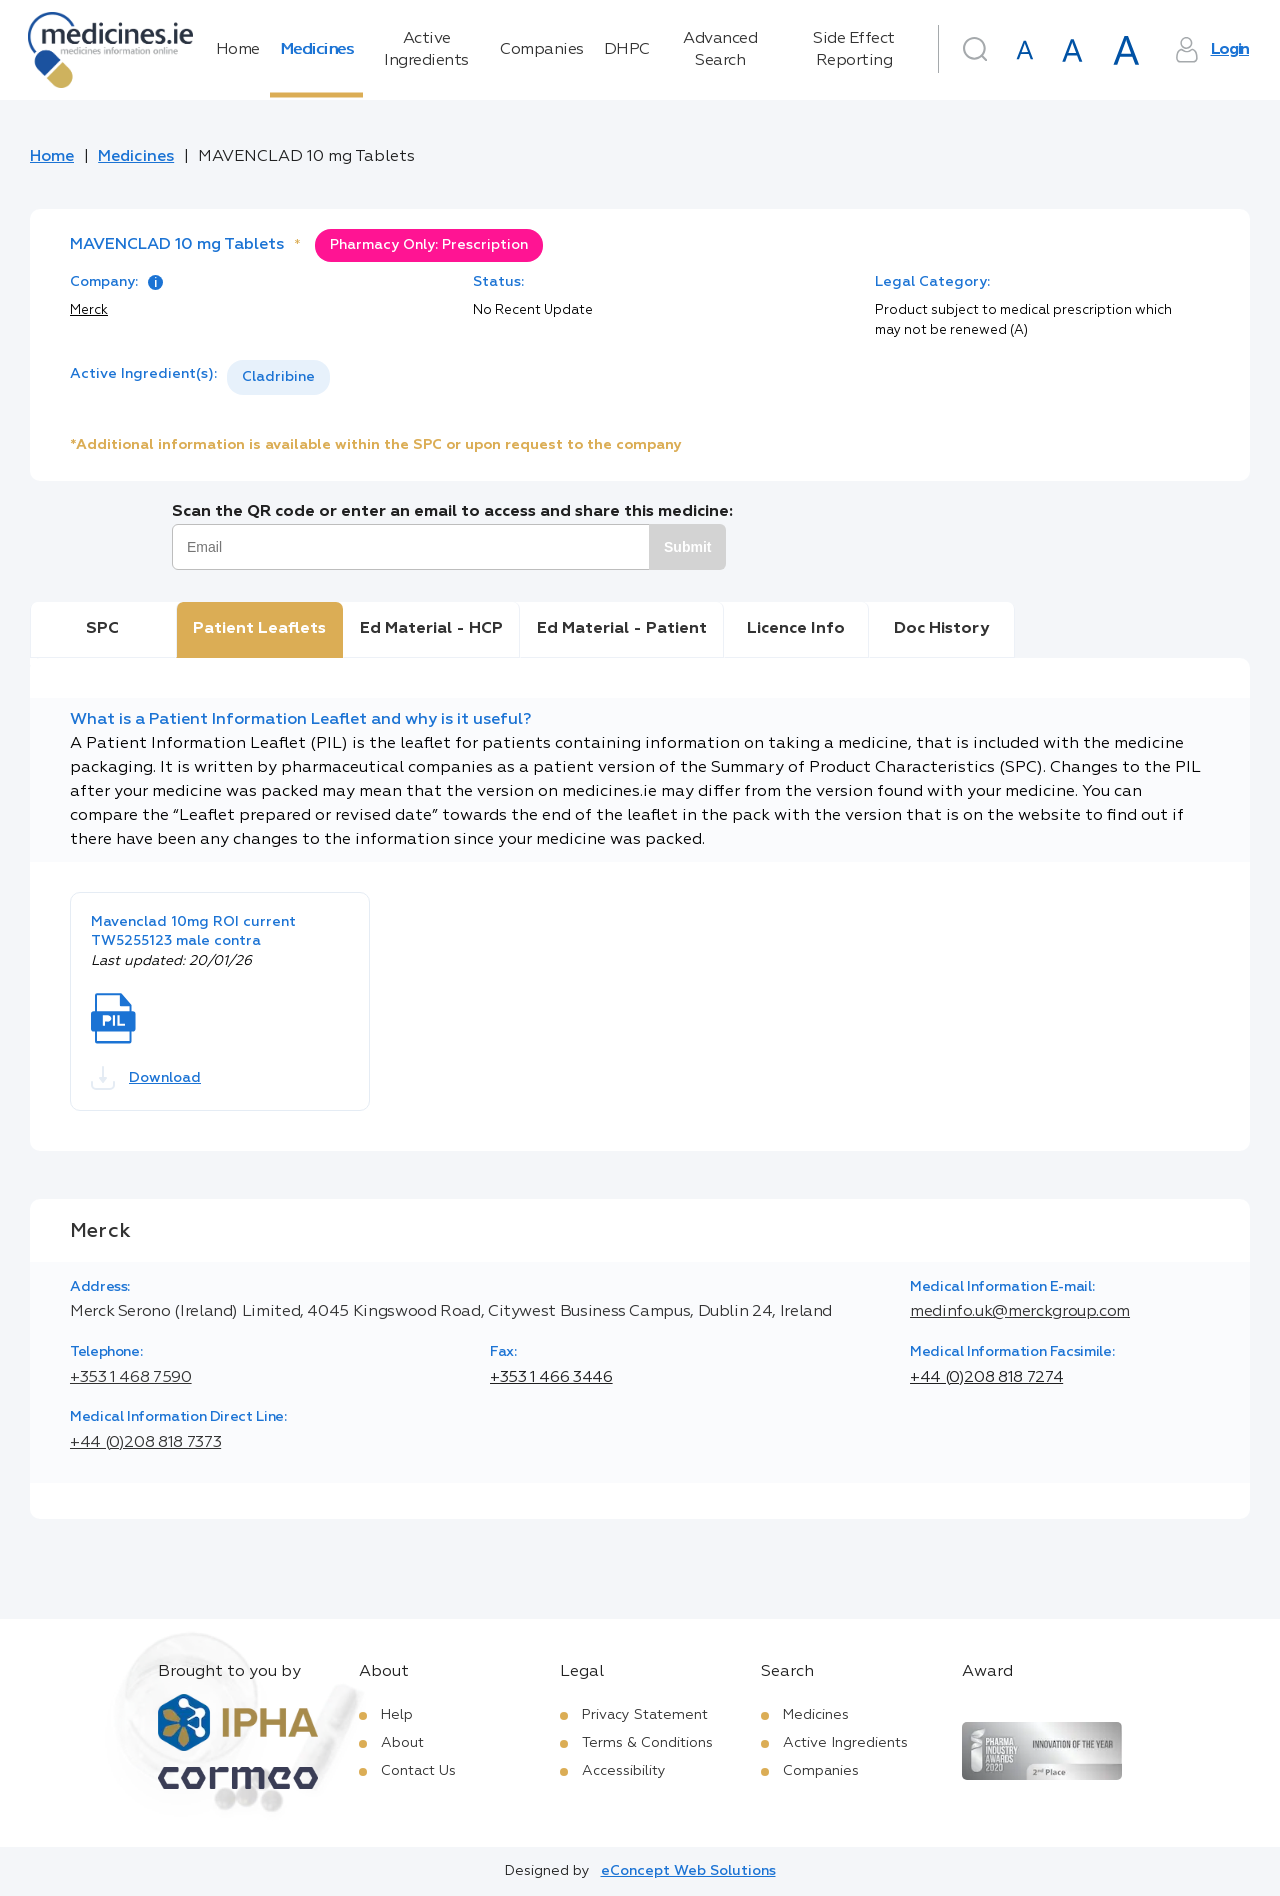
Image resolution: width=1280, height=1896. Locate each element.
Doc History (941, 629)
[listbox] (278, 377)
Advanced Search (720, 50)
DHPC (627, 50)
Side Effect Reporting (854, 50)
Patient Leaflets (259, 629)
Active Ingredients (426, 50)
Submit (687, 547)
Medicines (317, 50)
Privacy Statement (645, 1715)
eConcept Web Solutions (688, 1871)
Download (146, 1078)
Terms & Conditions (647, 1743)
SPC (102, 629)
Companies (542, 50)
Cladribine (278, 377)
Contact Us (418, 1771)
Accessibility (624, 1771)
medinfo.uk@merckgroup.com (1020, 1312)
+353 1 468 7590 (131, 1378)
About (402, 1743)
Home (238, 50)
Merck (89, 310)
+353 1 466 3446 (551, 1378)
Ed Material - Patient (622, 629)
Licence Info (796, 629)
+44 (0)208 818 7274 (986, 1378)
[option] (278, 377)
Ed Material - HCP (431, 629)
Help (397, 1715)
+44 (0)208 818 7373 (145, 1443)
